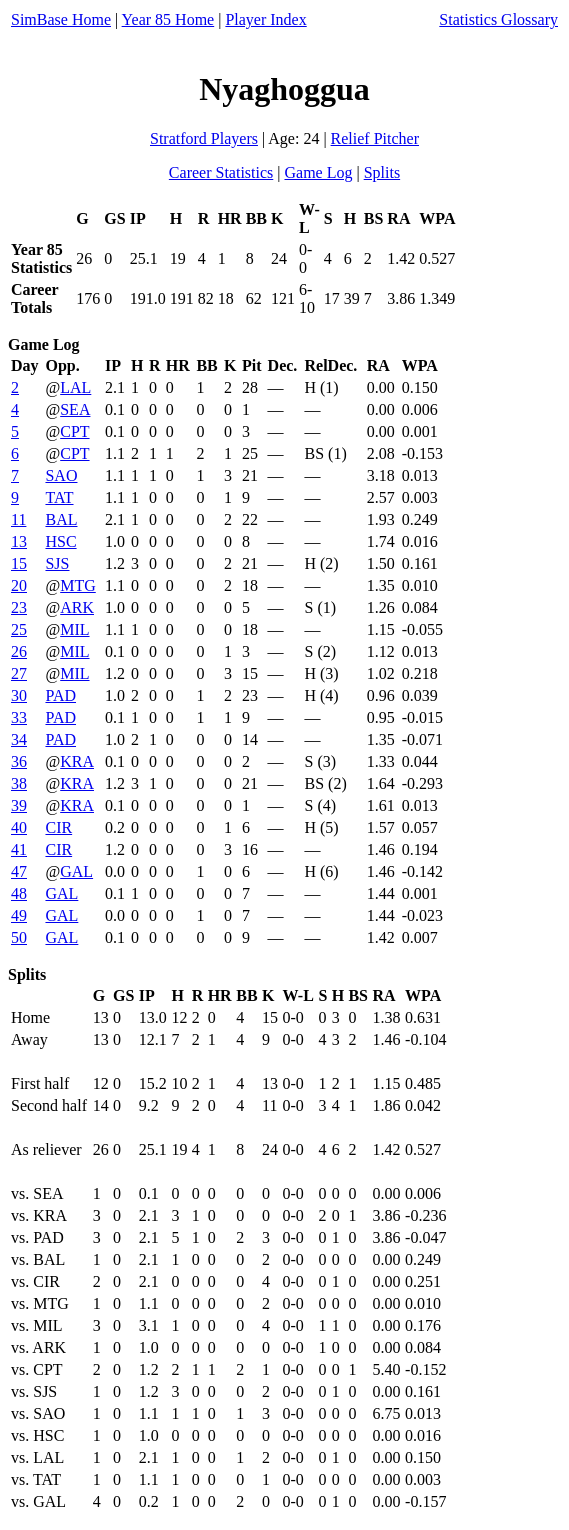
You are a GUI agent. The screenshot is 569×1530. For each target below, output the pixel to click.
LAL (75, 387)
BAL (61, 519)
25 (19, 629)
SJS (57, 563)
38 (19, 783)
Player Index (265, 19)
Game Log (318, 172)
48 (19, 893)
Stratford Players (204, 138)
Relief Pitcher (375, 138)
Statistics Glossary (498, 19)
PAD (60, 695)
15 (19, 563)
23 (19, 607)
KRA (77, 761)
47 (19, 871)
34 (19, 739)
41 (19, 849)
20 (19, 585)
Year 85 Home (168, 19)
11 (18, 519)
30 (19, 695)
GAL (76, 871)
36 (19, 761)
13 (19, 541)
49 (19, 915)
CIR (58, 827)
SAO (61, 475)
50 (19, 937)
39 (19, 805)
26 (19, 651)
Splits (382, 172)
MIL (74, 629)
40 (19, 827)
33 (19, 717)
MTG (78, 585)
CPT (74, 431)
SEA (75, 409)
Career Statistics (221, 172)
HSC (60, 541)
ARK (77, 607)
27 (19, 673)
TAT (59, 497)
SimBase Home (61, 19)
